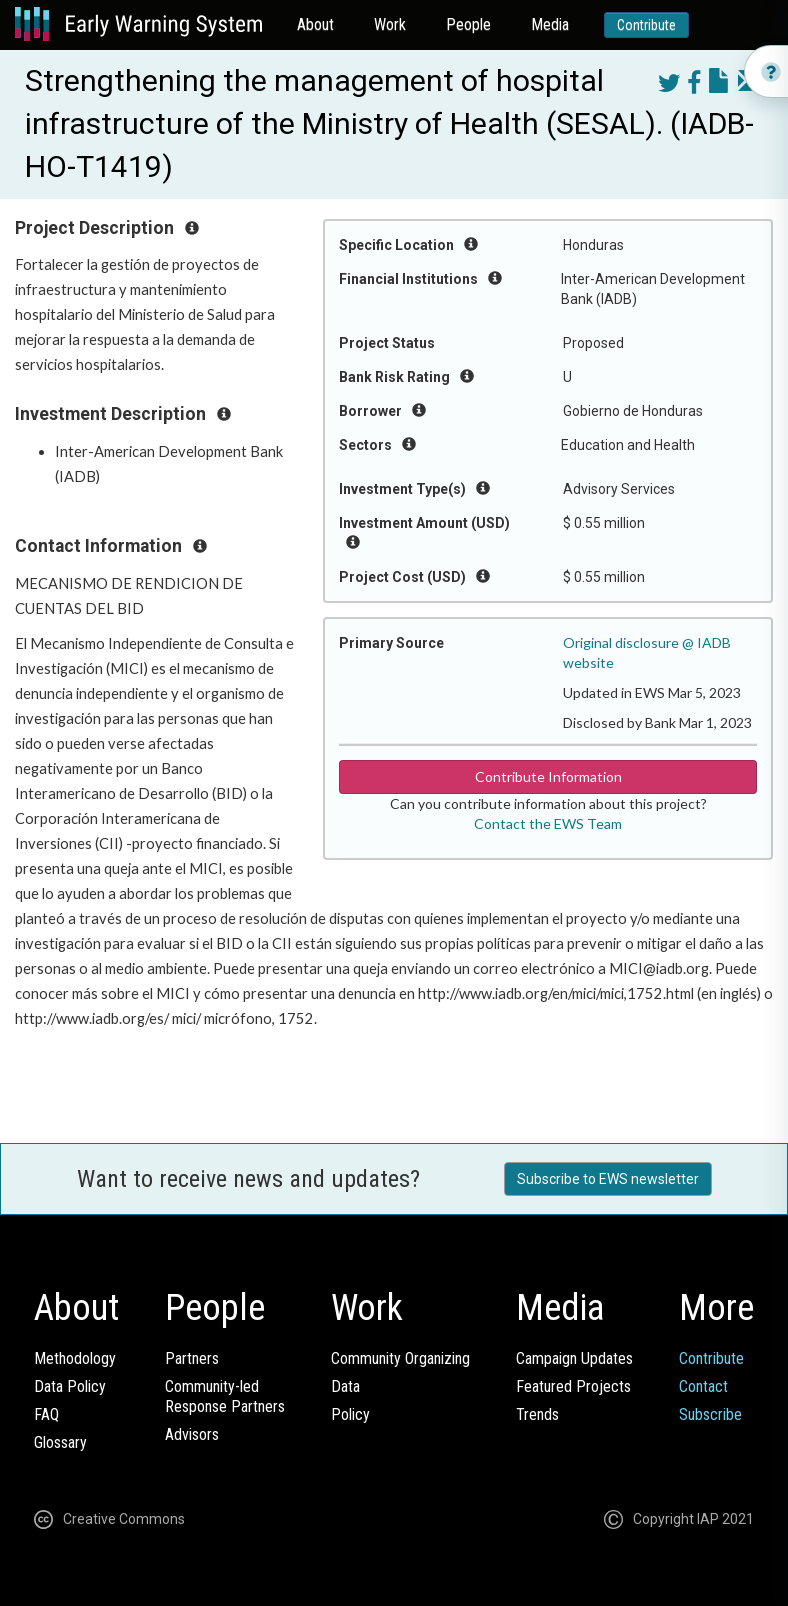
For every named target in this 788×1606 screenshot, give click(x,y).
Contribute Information (548, 776)
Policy (350, 1414)
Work (390, 24)
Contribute (646, 25)
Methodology (75, 1358)
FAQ (46, 1414)
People (468, 24)
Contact (703, 1386)
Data (345, 1386)
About (315, 24)
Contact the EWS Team (548, 823)
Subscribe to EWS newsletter (608, 1179)
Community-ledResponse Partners (225, 1396)
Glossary (60, 1442)
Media (550, 24)
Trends (537, 1414)
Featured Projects (573, 1386)
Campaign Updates (574, 1358)
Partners (192, 1358)
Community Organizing (400, 1358)
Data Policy (70, 1386)
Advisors (192, 1434)
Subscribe (710, 1414)
